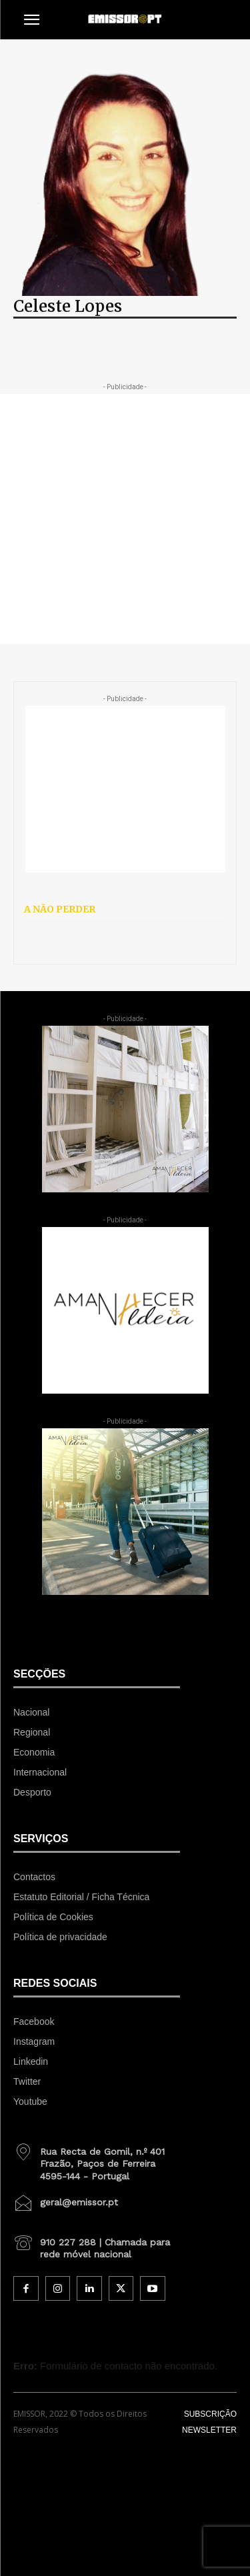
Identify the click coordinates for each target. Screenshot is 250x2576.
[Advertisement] (125, 519)
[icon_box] (96, 2158)
